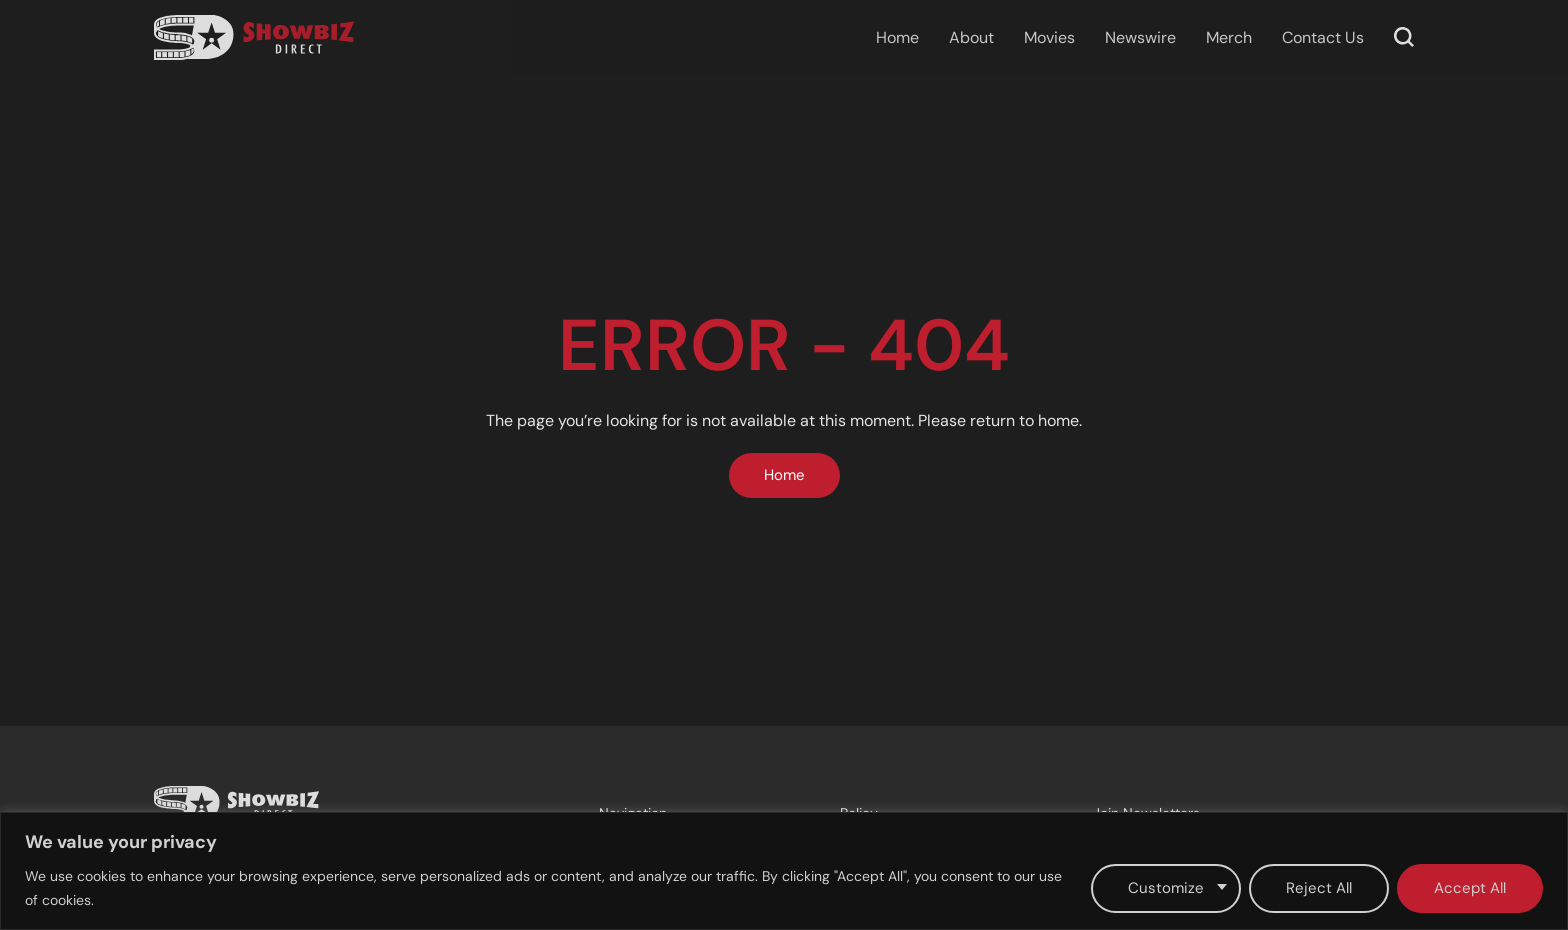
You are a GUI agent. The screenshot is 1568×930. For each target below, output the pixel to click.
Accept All (1470, 888)
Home (897, 37)
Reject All (1319, 888)
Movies (1049, 37)
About (971, 37)
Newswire (1140, 37)
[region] (784, 871)
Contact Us (1323, 37)
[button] (1404, 37)
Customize (1166, 888)
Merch (1229, 37)
